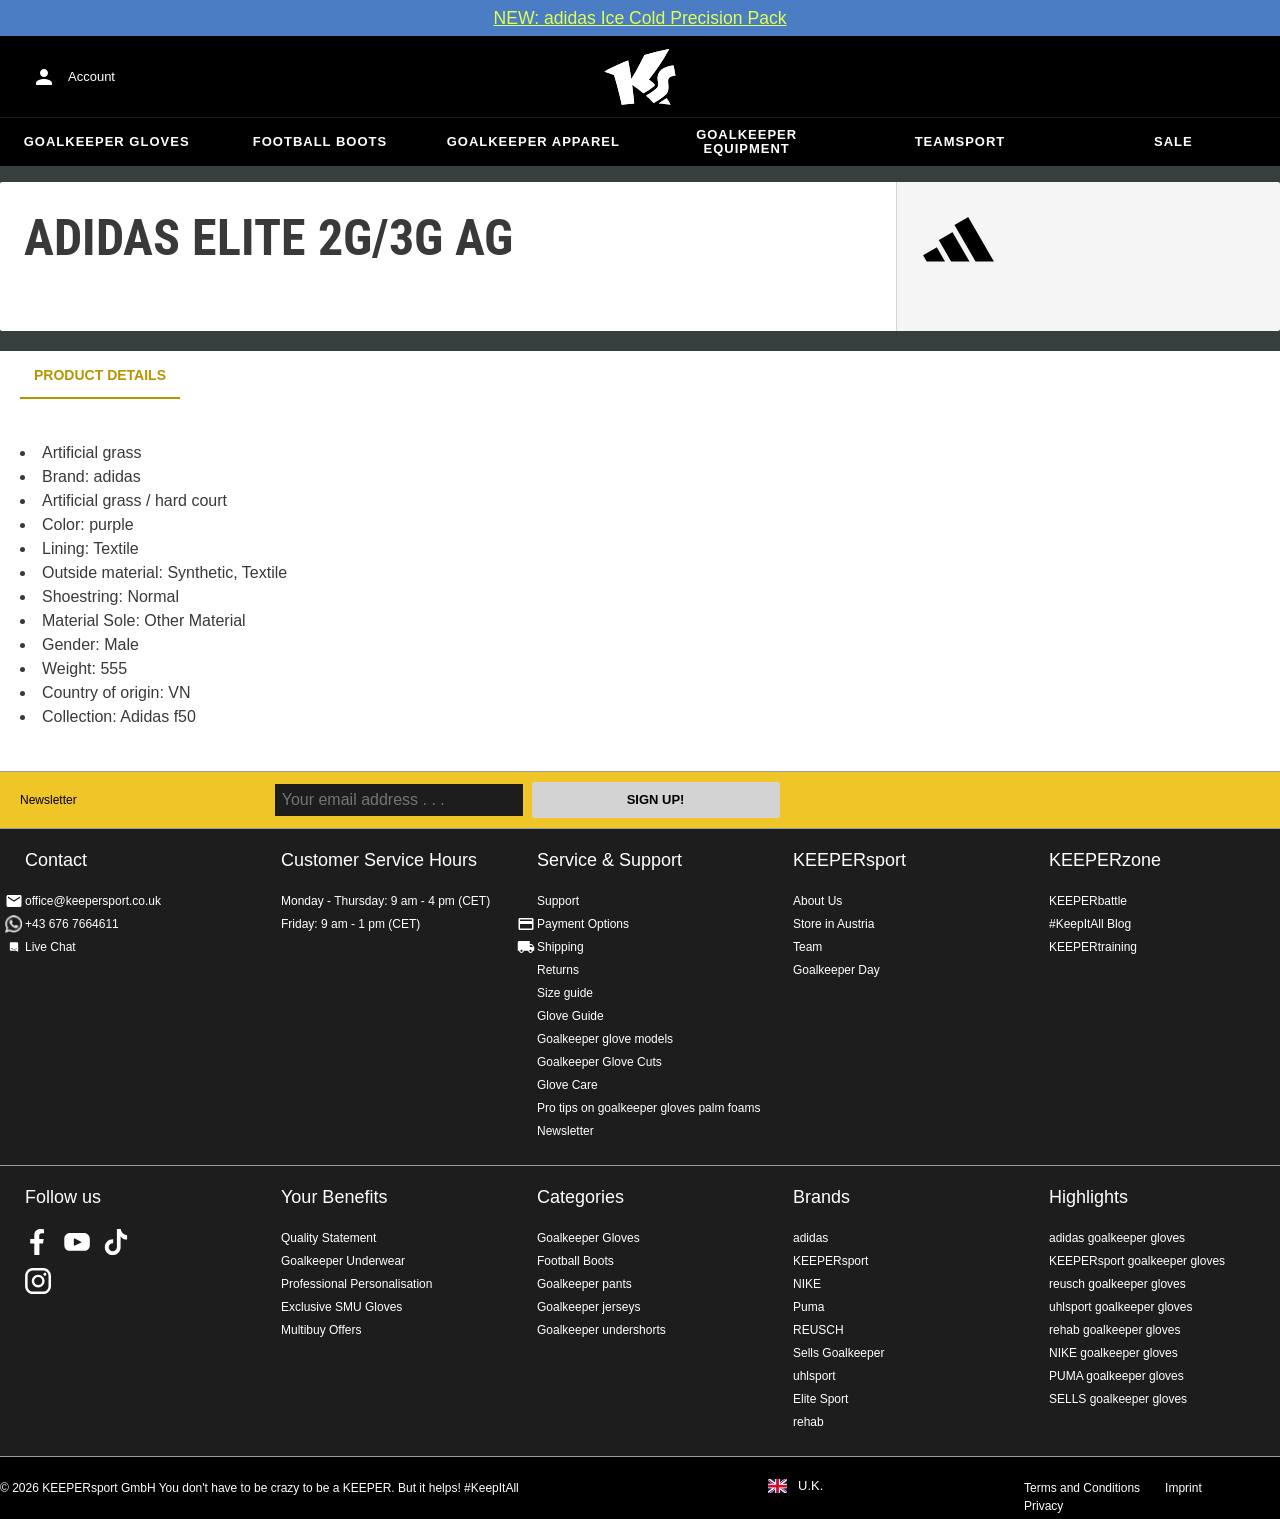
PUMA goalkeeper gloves (1116, 1376)
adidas (810, 1238)
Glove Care (567, 1085)
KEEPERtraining (1093, 947)
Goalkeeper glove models (605, 1039)
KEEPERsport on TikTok (116, 1242)
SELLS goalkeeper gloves (1118, 1399)
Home (640, 77)
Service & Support (609, 860)
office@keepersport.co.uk (93, 901)
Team (807, 947)
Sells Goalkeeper (838, 1353)
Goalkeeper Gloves (107, 141)
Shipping (560, 947)
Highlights (1088, 1197)
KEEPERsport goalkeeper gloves (1137, 1261)
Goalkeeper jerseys (588, 1307)
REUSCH (818, 1330)
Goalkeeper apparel (533, 141)
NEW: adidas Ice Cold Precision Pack (639, 18)
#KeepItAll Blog (1090, 924)
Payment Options (583, 924)
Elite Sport (820, 1399)
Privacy (1043, 1506)
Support (558, 901)
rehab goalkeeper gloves (1114, 1330)
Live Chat (50, 947)
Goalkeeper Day (836, 970)
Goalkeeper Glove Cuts (599, 1062)
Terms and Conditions (1082, 1488)
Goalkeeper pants (584, 1284)
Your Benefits (334, 1197)
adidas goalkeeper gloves (1117, 1238)
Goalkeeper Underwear (343, 1261)
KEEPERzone (1105, 860)
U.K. (810, 1486)
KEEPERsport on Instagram (38, 1281)
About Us (817, 901)
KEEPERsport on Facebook (38, 1242)
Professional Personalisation (356, 1284)
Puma (808, 1307)
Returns (558, 970)
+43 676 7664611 (72, 924)
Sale (1173, 141)
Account (91, 76)
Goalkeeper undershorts (601, 1330)
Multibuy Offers (321, 1330)
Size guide (565, 993)
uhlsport (814, 1376)
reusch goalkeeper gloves (1117, 1284)
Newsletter (48, 800)
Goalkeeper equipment (746, 141)
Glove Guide (570, 1016)
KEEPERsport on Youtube (77, 1242)
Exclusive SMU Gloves (341, 1307)
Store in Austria (833, 924)
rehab (808, 1422)
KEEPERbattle (1088, 901)
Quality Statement (328, 1238)
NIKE (807, 1284)
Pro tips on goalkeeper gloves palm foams (648, 1108)
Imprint (1183, 1488)
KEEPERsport (849, 860)
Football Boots (320, 141)
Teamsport (960, 141)
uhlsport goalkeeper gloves (1120, 1307)
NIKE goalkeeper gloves (1113, 1353)
